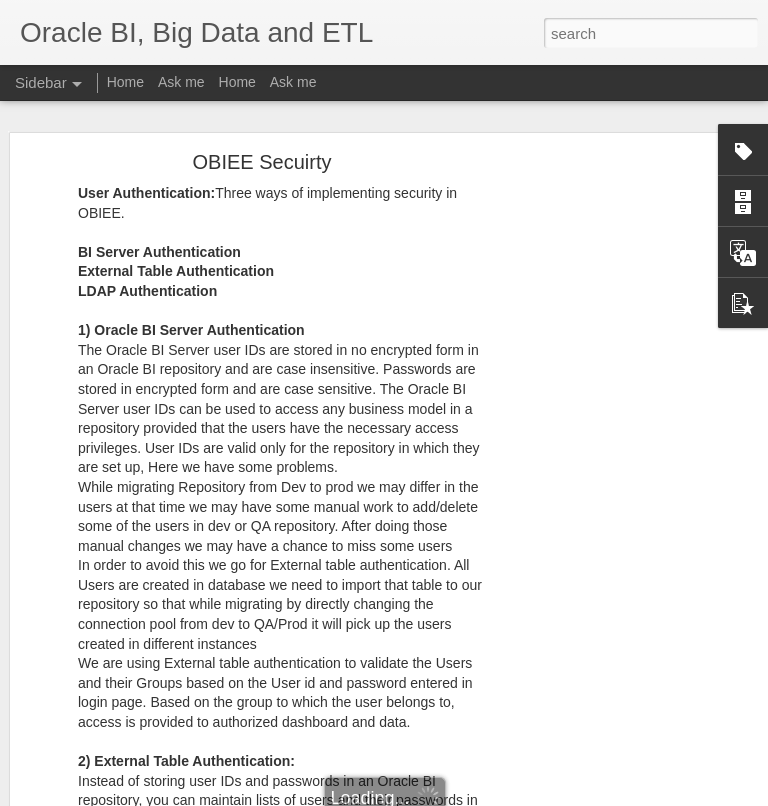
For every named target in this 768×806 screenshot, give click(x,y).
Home (125, 82)
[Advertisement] (596, 476)
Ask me (181, 82)
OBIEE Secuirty (262, 162)
